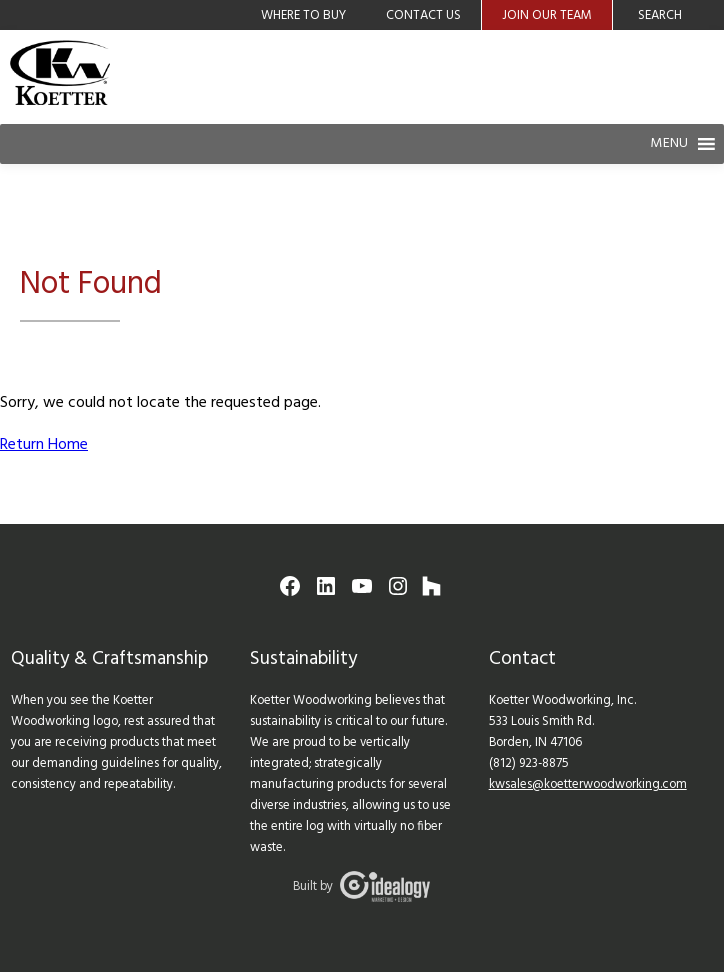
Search (660, 15)
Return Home (44, 445)
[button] (669, 144)
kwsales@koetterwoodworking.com (588, 784)
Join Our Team (547, 15)
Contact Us (423, 15)
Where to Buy (303, 15)
